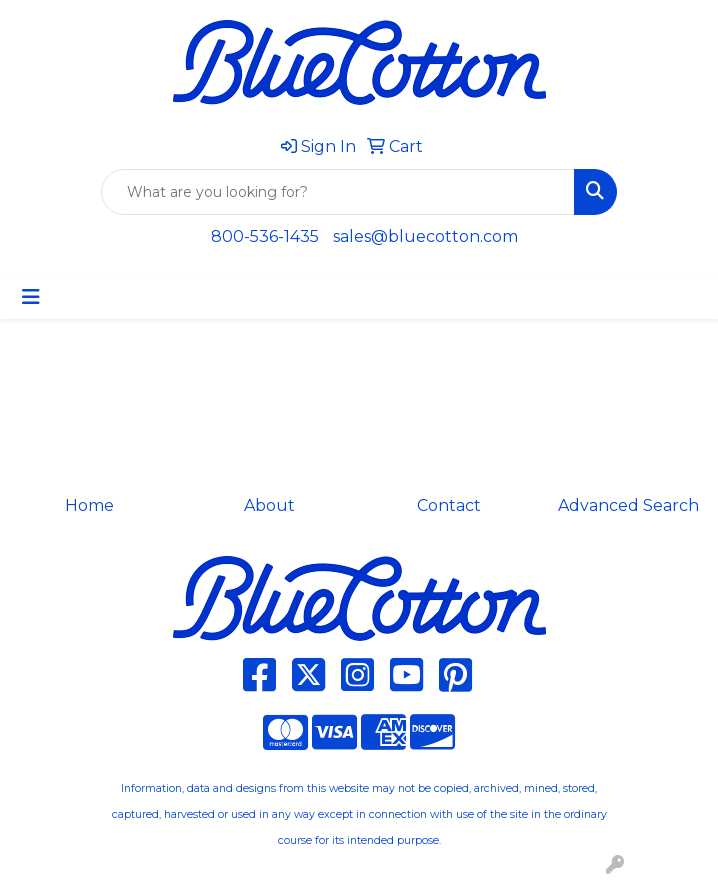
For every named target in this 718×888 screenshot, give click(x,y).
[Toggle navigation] (31, 297)
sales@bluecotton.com (425, 236)
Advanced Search (628, 505)
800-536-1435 (265, 236)
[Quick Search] (338, 192)
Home (89, 505)
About (269, 505)
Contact (449, 505)
